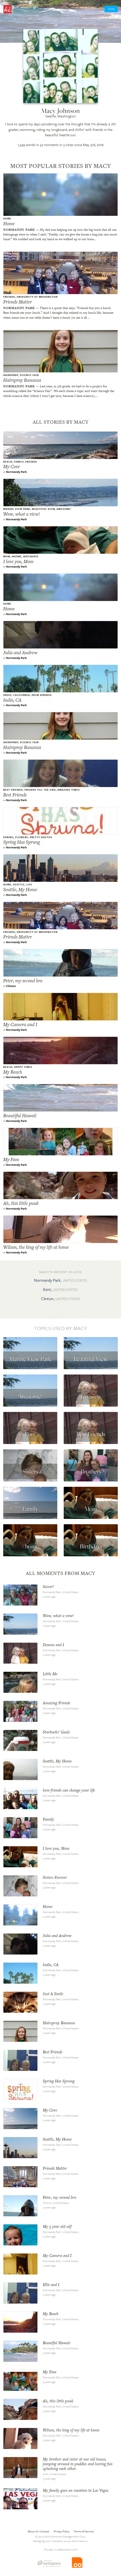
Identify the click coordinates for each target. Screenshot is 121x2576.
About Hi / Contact (38, 2531)
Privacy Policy (61, 2531)
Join (111, 9)
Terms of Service (84, 2531)
